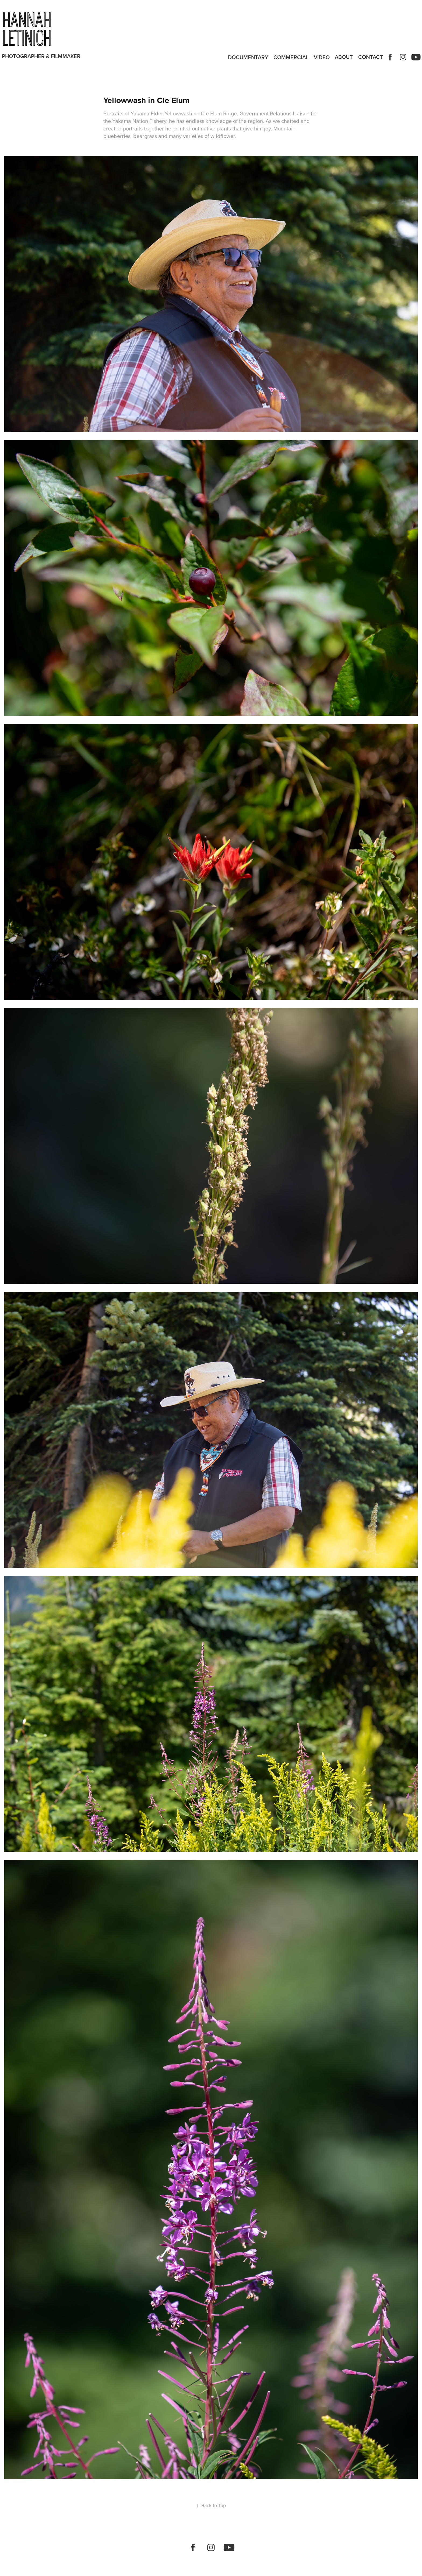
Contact (370, 57)
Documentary (248, 57)
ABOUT (344, 57)
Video (322, 57)
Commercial (290, 57)
